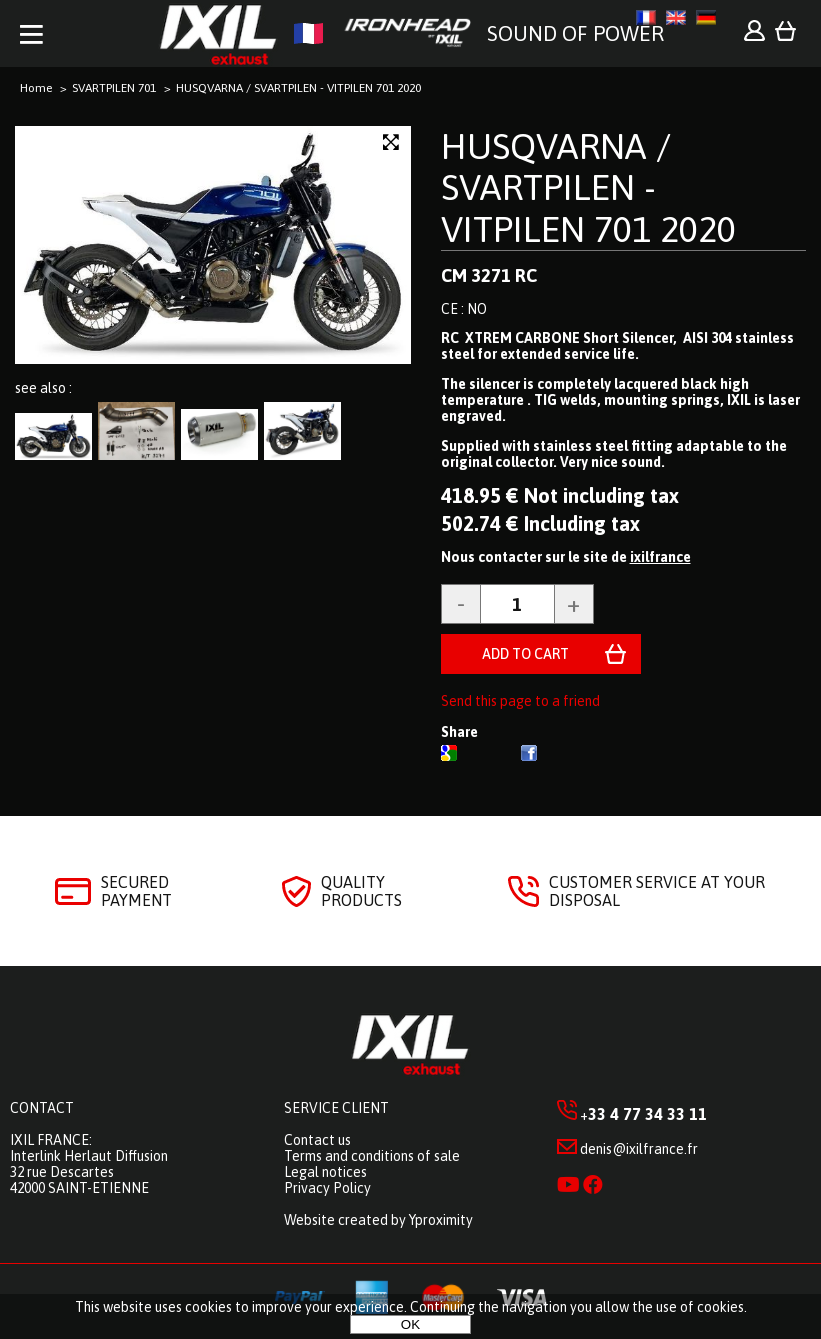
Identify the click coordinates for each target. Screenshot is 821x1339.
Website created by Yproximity (378, 1220)
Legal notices (325, 1172)
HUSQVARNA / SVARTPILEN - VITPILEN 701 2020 (588, 187)
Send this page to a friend (520, 701)
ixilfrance (660, 557)
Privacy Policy (327, 1188)
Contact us (317, 1140)
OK (410, 1324)
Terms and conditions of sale (372, 1156)
